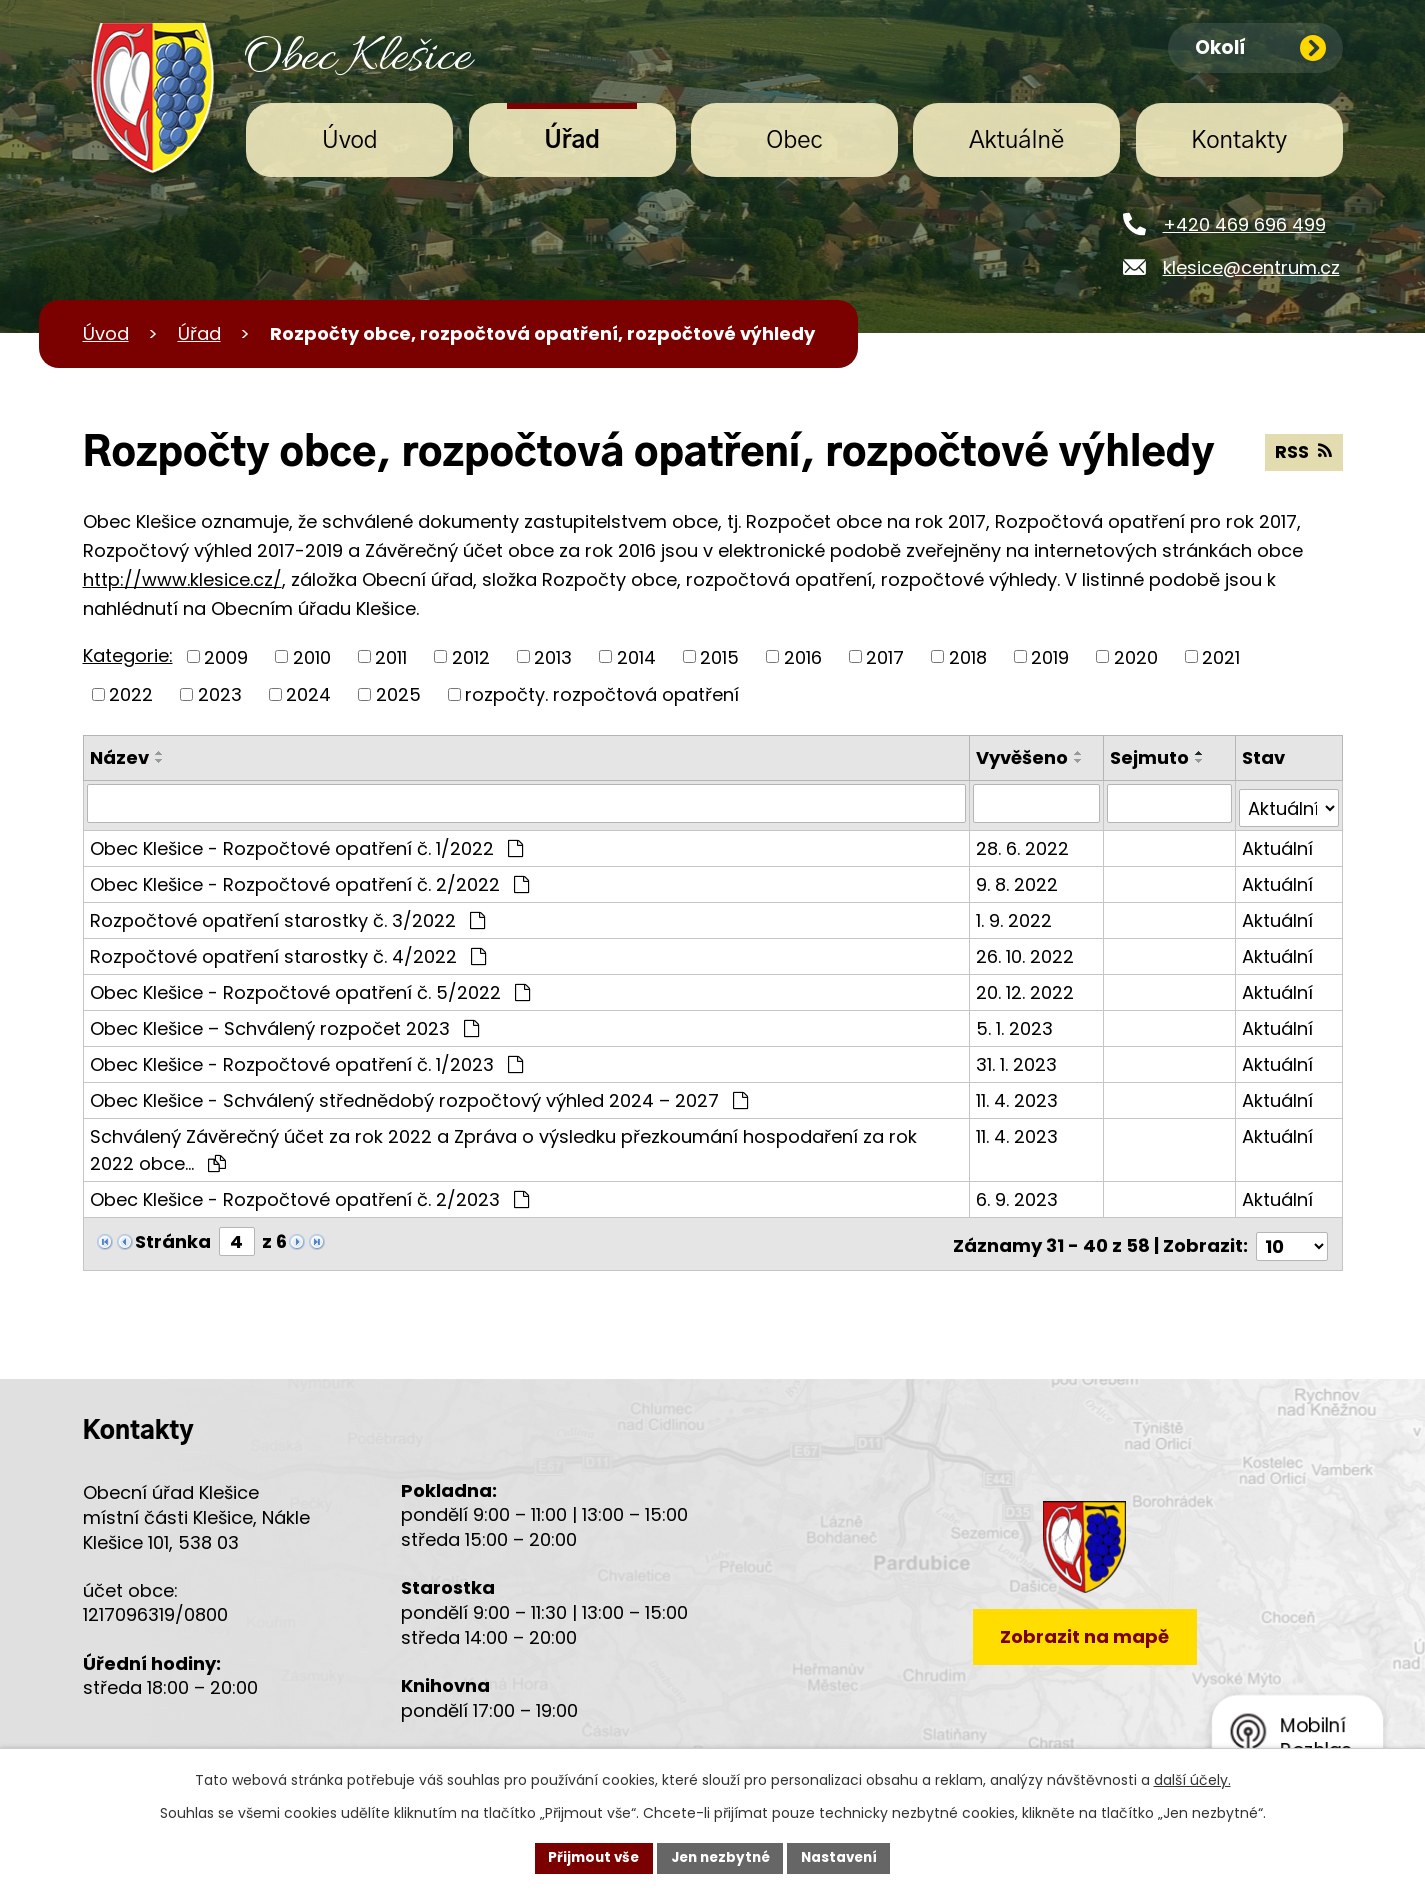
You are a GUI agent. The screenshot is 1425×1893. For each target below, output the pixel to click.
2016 (803, 656)
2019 (1050, 656)
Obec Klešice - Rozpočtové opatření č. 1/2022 (306, 843)
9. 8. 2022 (1019, 879)
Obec (794, 141)
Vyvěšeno (1024, 757)
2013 (553, 656)
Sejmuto (1150, 757)
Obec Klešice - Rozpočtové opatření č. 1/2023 (306, 1059)
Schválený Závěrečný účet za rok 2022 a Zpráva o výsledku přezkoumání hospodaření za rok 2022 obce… (503, 1145)
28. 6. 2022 (1024, 843)
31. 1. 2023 (1018, 1059)
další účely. (1192, 1779)
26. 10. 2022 (1027, 951)
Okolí (1261, 49)
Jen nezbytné (720, 1857)
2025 (398, 694)
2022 (131, 694)
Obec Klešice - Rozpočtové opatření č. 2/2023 (309, 1194)
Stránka (173, 1236)
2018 (968, 656)
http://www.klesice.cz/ (182, 579)
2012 (471, 656)
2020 (1136, 656)
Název (119, 757)
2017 (885, 656)
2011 (391, 656)
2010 (312, 656)
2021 (1221, 656)
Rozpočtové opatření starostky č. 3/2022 (287, 915)
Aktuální (1277, 843)
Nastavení (845, 1857)
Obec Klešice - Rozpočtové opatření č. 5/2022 (310, 987)
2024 (308, 694)
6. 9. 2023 (1019, 1194)
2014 (636, 656)
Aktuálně (1016, 141)
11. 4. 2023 (1019, 1095)
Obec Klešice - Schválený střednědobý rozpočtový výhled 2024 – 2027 (419, 1095)
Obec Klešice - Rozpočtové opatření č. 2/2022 (309, 879)
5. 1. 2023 (1016, 1023)
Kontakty (1239, 141)
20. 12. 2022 (1027, 987)
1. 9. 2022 (1016, 915)
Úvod (350, 141)
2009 (226, 656)
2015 (719, 656)
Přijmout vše (588, 1857)
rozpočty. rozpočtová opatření (602, 694)
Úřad (572, 141)
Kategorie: (128, 655)
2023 (220, 694)
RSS (1303, 453)
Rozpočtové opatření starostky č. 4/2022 (288, 951)
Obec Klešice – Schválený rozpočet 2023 (284, 1023)
